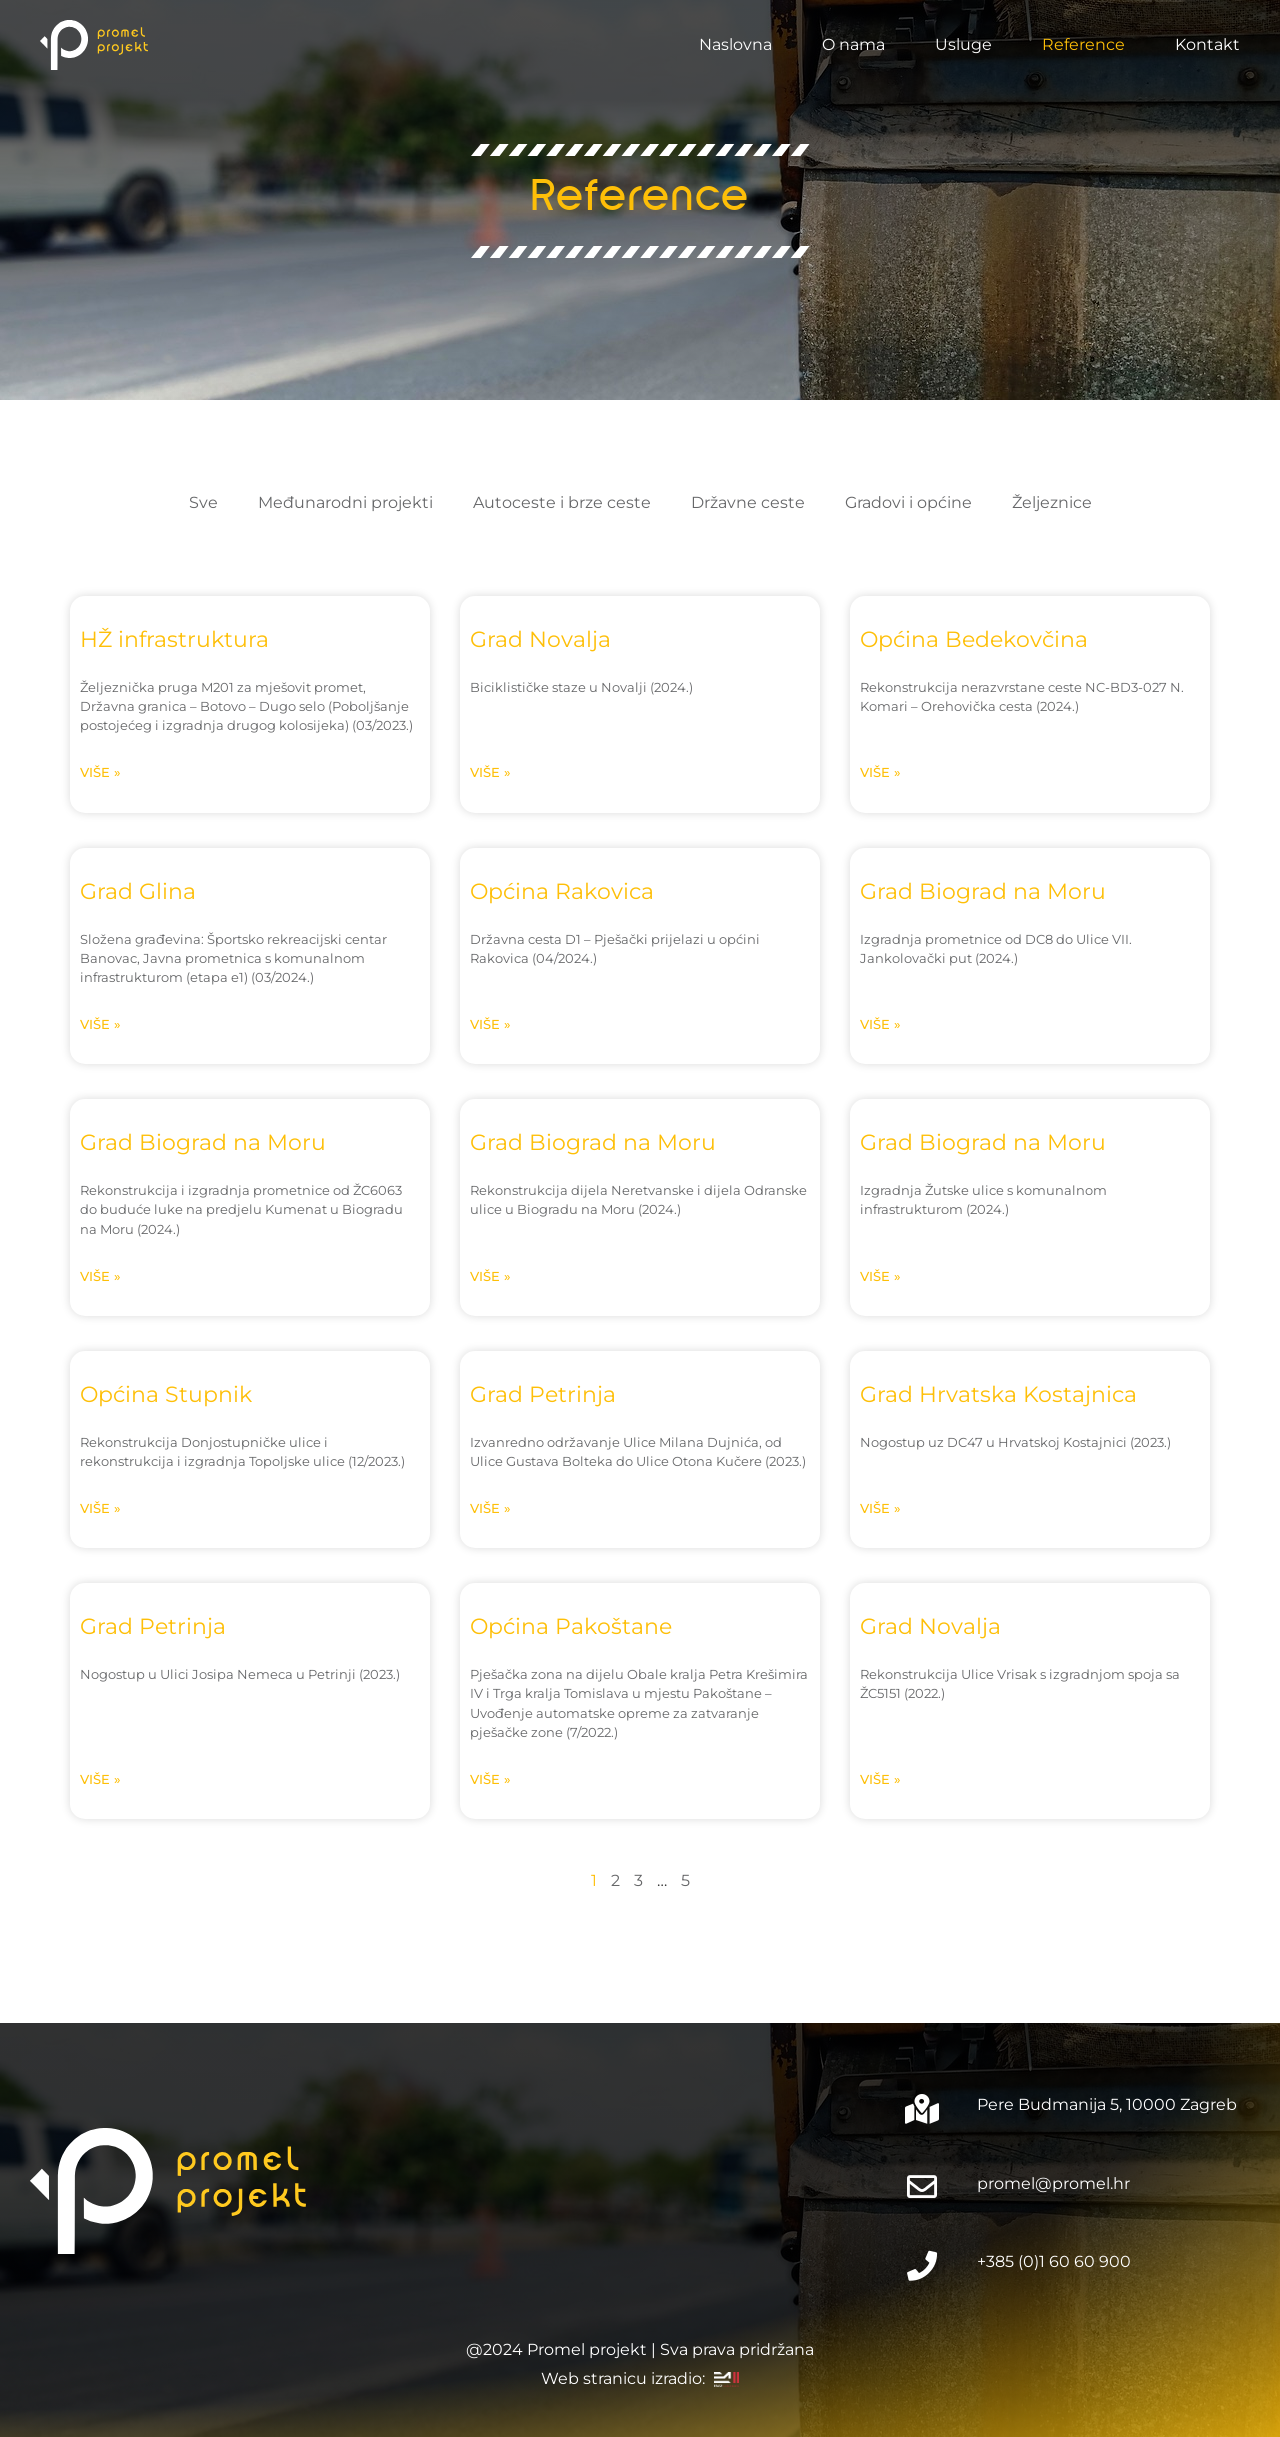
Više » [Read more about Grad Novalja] (490, 772)
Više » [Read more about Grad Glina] (100, 1024)
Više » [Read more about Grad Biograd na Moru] (880, 1024)
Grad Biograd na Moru (983, 891)
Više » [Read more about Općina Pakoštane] (490, 1779)
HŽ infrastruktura (174, 639)
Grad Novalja (540, 639)
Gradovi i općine (908, 502)
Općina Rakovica (562, 891)
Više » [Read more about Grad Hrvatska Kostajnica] (880, 1508)
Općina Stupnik (166, 1394)
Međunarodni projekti (345, 502)
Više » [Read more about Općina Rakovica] (490, 1024)
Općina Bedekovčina (974, 639)
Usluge (963, 44)
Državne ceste (748, 502)
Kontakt (1207, 44)
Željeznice (1052, 502)
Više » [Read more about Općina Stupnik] (100, 1508)
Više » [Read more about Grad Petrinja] (490, 1508)
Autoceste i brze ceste (562, 502)
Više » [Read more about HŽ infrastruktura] (100, 772)
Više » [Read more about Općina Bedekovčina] (880, 772)
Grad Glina (138, 891)
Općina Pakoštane (571, 1626)
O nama (853, 44)
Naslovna (735, 44)
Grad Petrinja (543, 1394)
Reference (1083, 44)
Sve (203, 502)
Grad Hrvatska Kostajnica (998, 1394)
